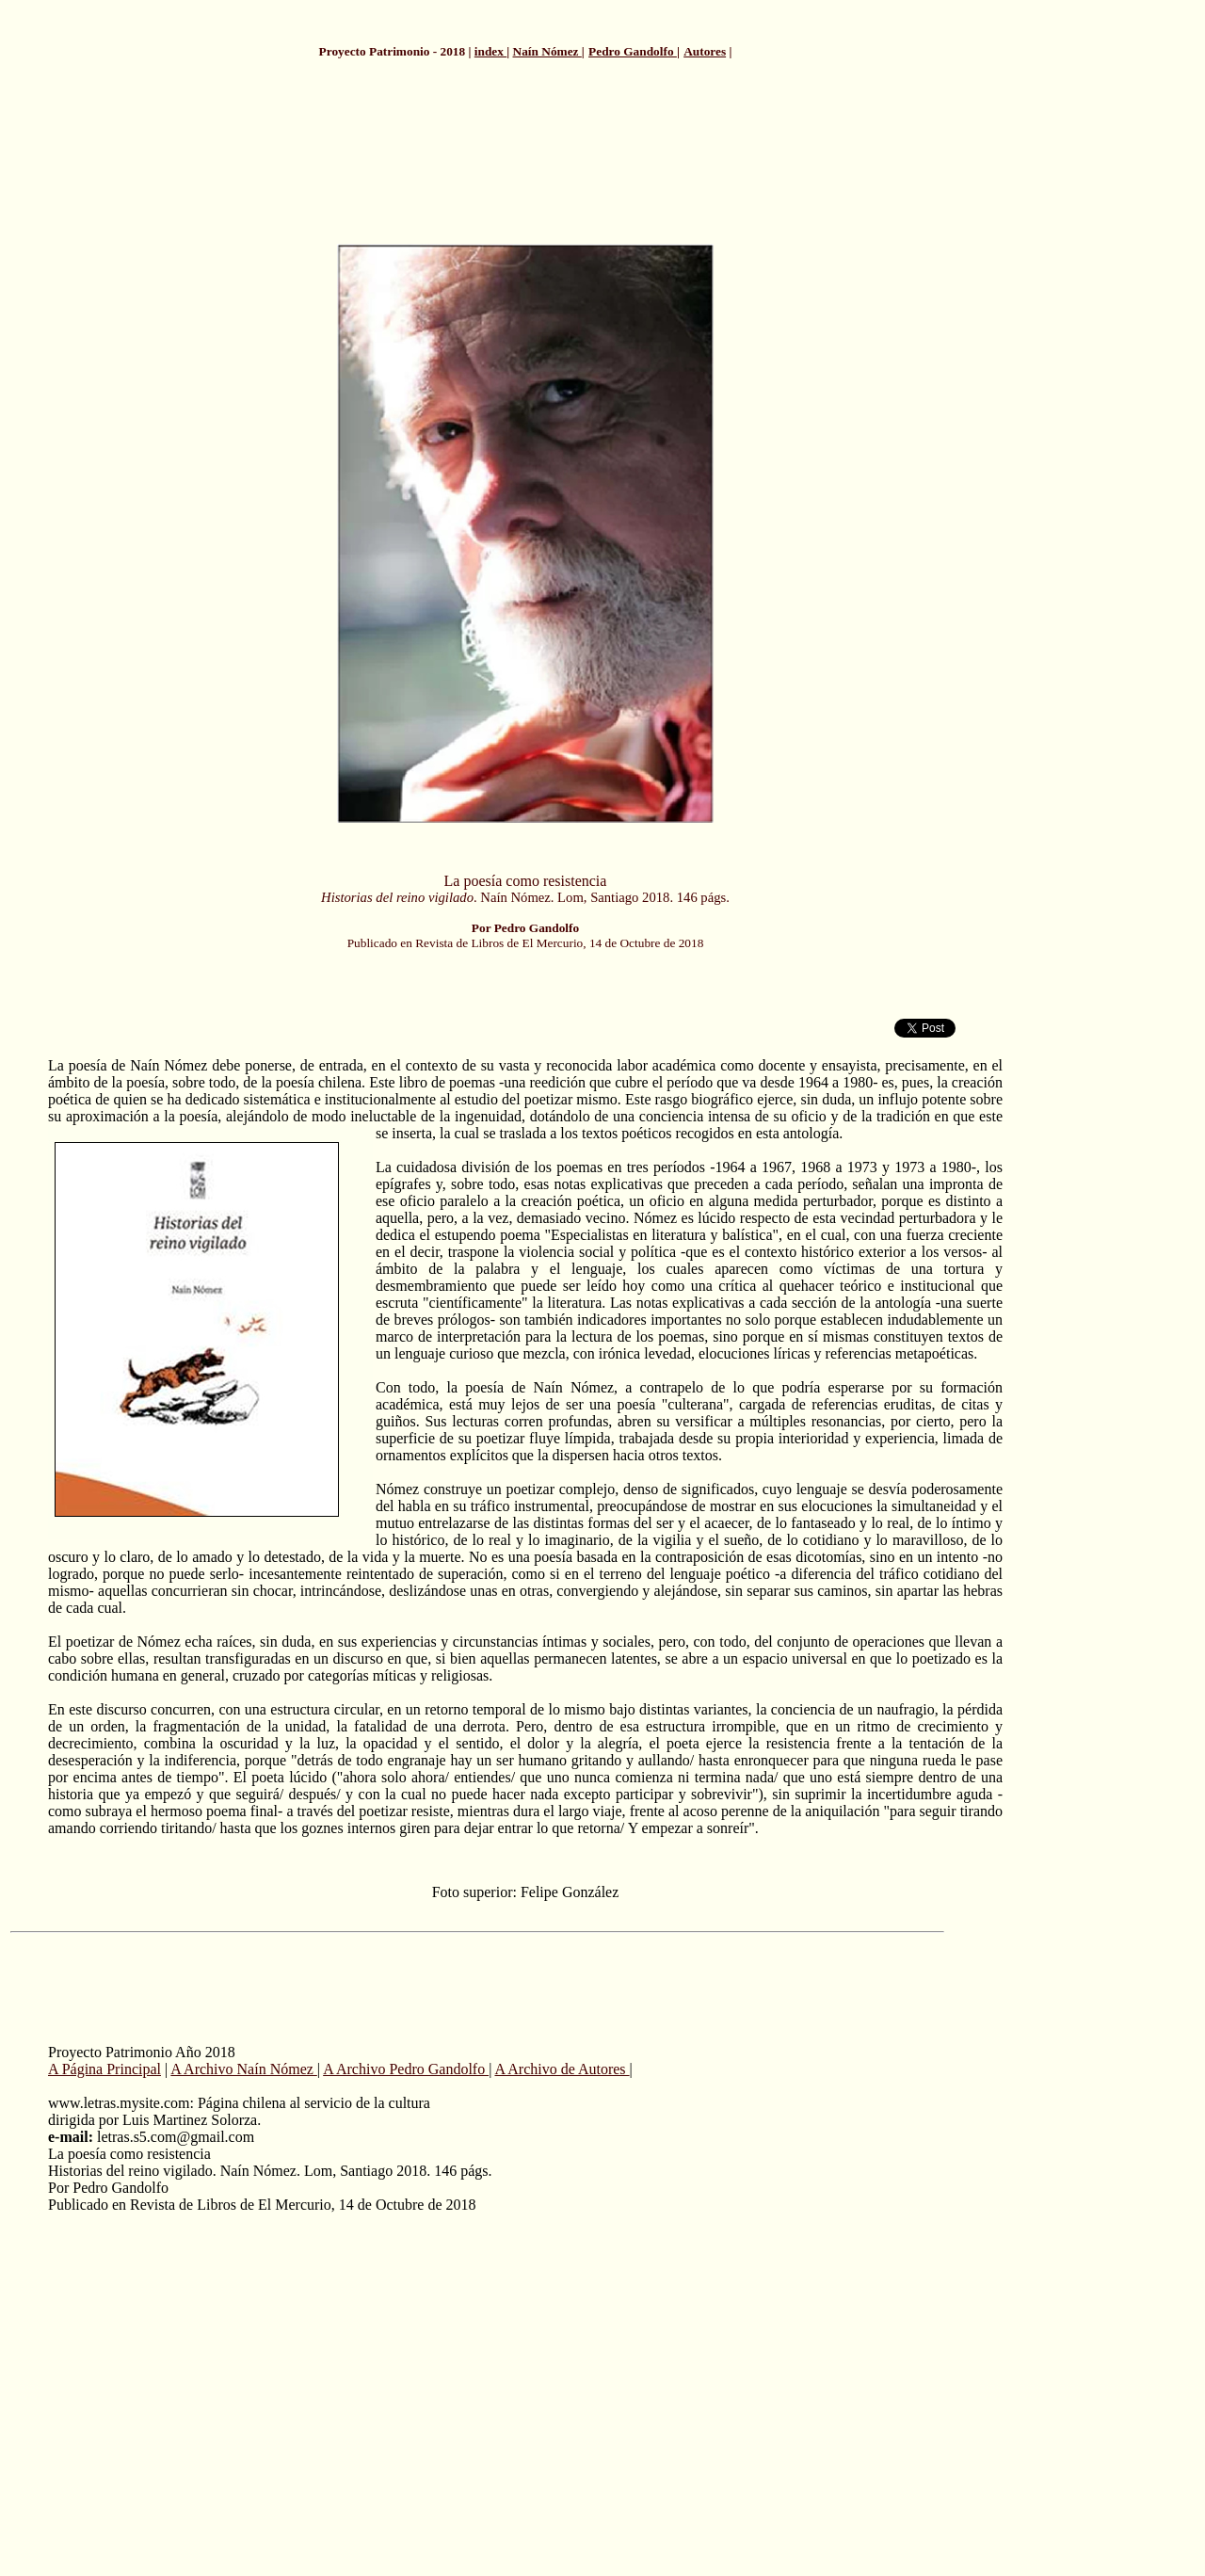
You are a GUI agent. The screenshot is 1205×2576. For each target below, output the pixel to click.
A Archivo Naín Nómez (243, 2069)
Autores (704, 51)
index (490, 51)
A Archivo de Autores (561, 2069)
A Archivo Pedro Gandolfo (406, 2069)
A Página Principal (104, 2069)
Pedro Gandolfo (632, 51)
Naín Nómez (547, 51)
